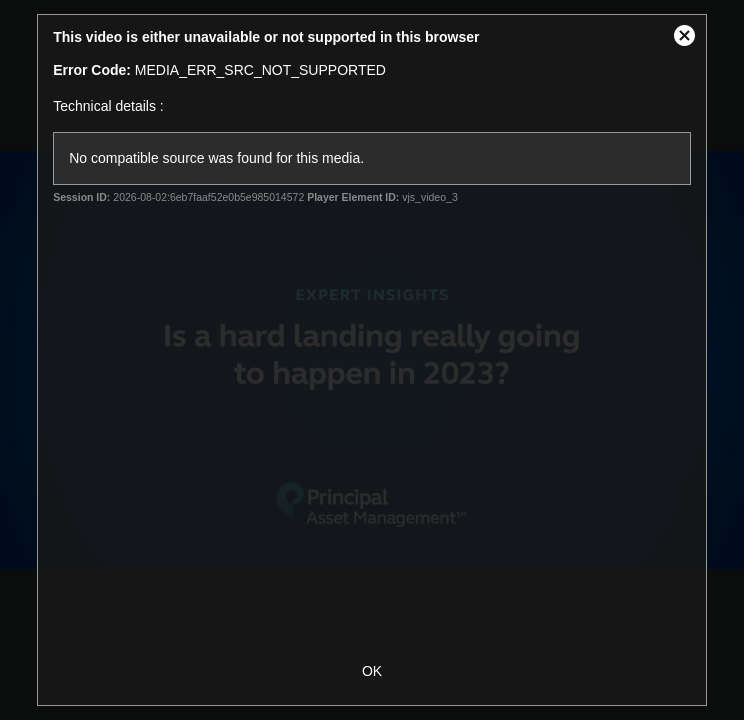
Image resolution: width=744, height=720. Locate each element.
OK (372, 671)
